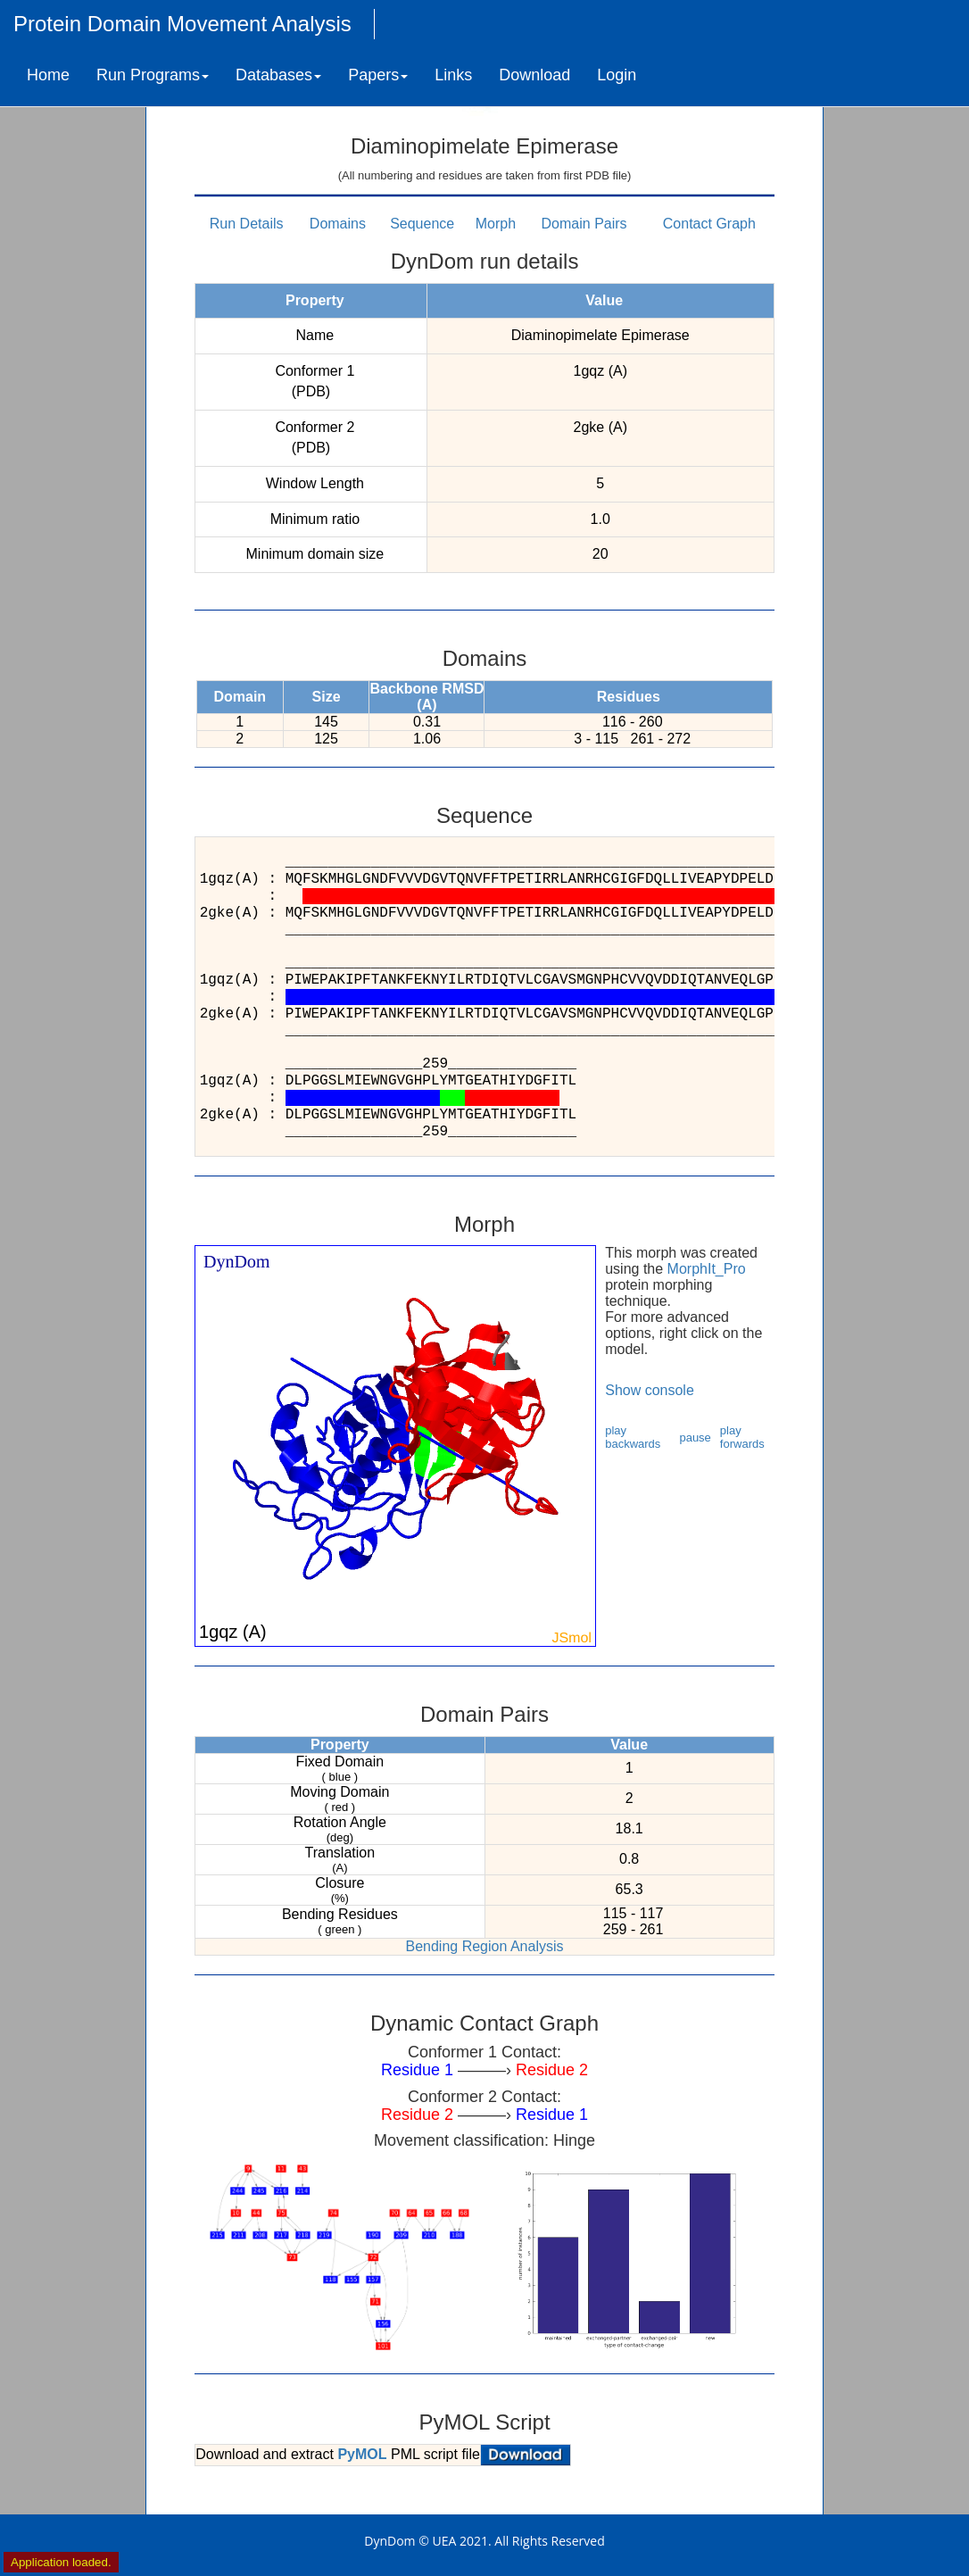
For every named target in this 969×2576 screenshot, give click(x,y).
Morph (496, 223)
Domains (338, 223)
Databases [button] (278, 75)
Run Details (247, 223)
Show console (649, 1390)
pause (694, 1437)
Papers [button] (378, 75)
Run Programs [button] (152, 75)
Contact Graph (709, 223)
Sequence (422, 223)
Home (48, 75)
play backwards (632, 1437)
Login (616, 75)
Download (534, 75)
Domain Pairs (584, 223)
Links (453, 75)
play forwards (742, 1437)
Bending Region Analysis (484, 1946)
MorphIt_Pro (706, 1268)
